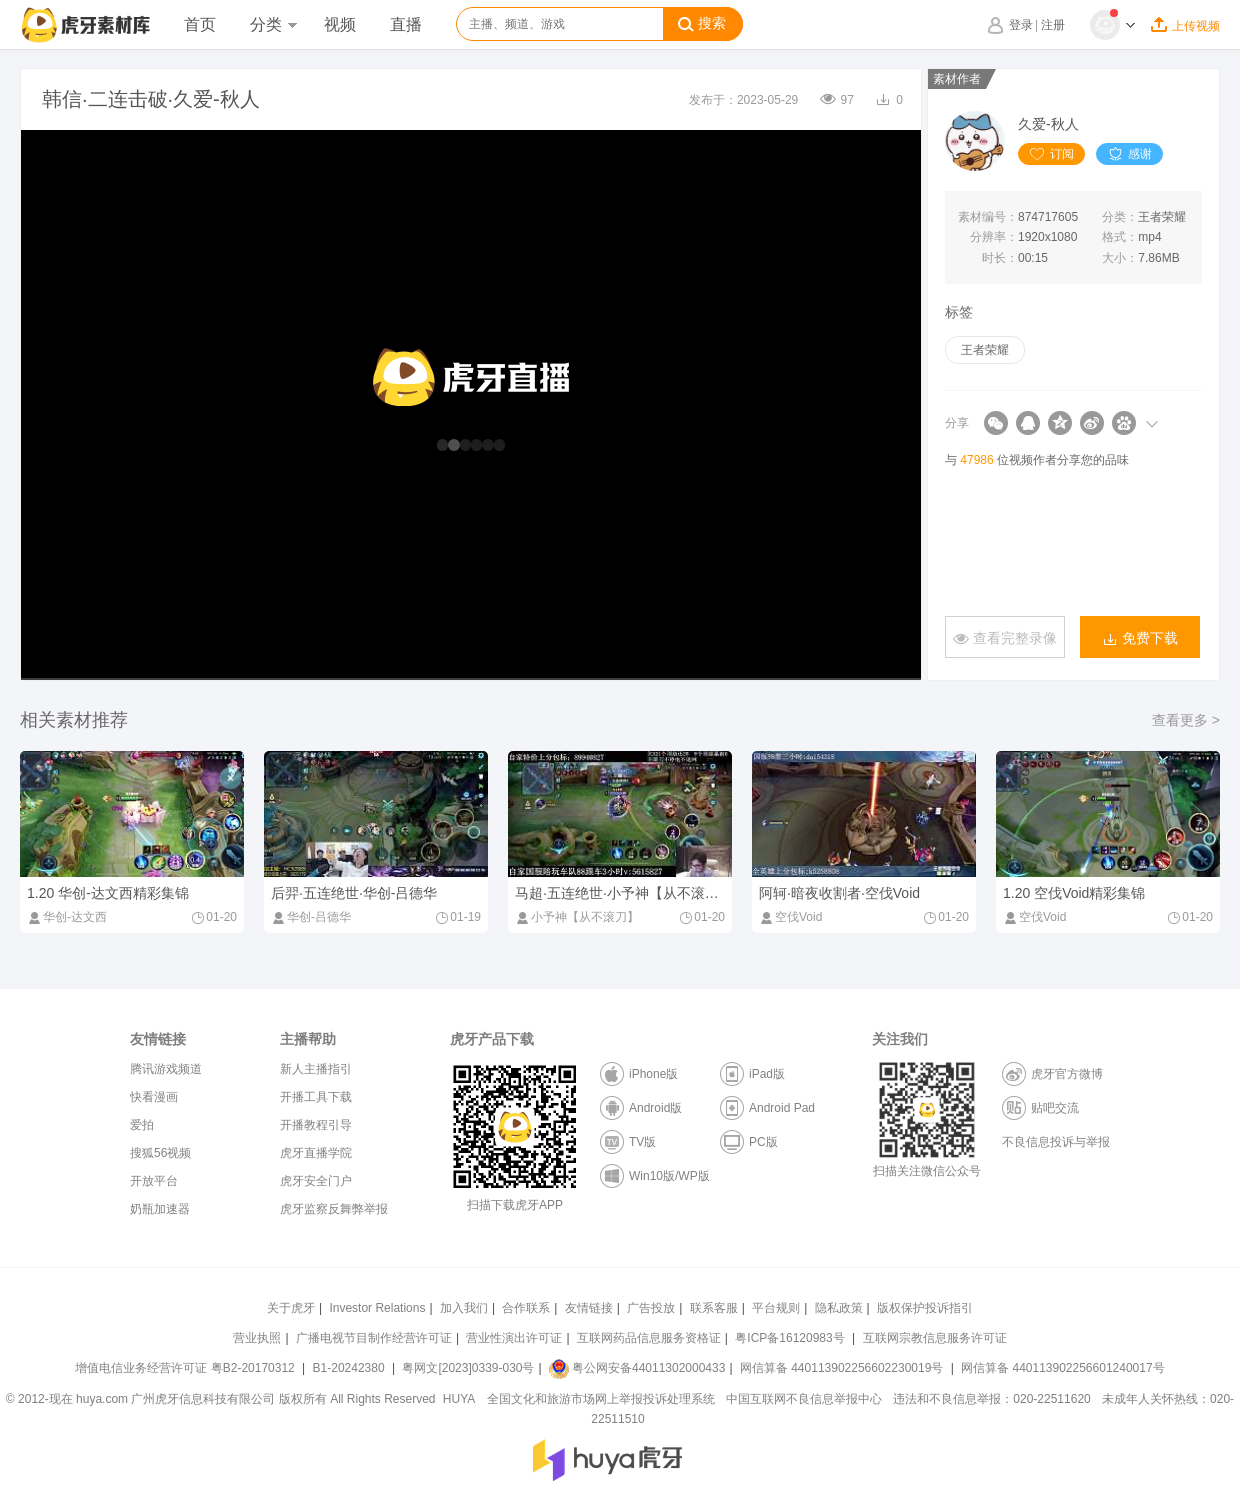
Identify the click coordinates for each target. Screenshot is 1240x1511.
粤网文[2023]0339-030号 (468, 1368)
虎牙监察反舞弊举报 (334, 1209)
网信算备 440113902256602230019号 (842, 1368)
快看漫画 (154, 1097)
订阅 (1051, 154)
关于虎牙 (291, 1308)
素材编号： (988, 217)
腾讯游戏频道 (166, 1069)
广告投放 (651, 1308)
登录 (1021, 25)
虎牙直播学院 (316, 1153)
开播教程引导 (316, 1125)
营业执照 (257, 1338)
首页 (200, 24)
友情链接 (589, 1308)
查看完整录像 (1005, 638)
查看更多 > (1186, 720)
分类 (273, 24)
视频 (340, 24)
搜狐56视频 (160, 1153)
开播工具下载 (316, 1097)
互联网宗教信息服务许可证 (935, 1338)
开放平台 (154, 1181)
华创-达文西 (67, 917)
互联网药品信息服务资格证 (649, 1338)
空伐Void (790, 917)
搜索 (702, 24)
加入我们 (464, 1308)
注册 (1053, 25)
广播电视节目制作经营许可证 (374, 1338)
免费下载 (1140, 638)
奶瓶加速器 (160, 1209)
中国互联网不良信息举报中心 (804, 1399)
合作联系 (526, 1308)
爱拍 (142, 1125)
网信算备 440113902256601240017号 (1062, 1368)
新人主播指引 (316, 1069)
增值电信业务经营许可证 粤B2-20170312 (186, 1368)
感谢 (1129, 154)
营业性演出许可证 (514, 1338)
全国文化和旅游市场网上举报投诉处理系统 (601, 1399)
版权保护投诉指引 (925, 1308)
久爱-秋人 (1048, 124)
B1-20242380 (350, 1368)
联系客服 (714, 1308)
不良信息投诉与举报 (1056, 1142)
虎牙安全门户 (316, 1181)
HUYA (459, 1399)
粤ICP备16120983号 (789, 1338)
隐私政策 (839, 1308)
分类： (1120, 217)
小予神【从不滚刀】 (577, 917)
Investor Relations (377, 1308)
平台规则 (776, 1308)
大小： (1120, 258)
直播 (406, 24)
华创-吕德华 (311, 917)
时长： (1000, 258)
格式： (1120, 237)
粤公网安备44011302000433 (637, 1368)
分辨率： (994, 237)
